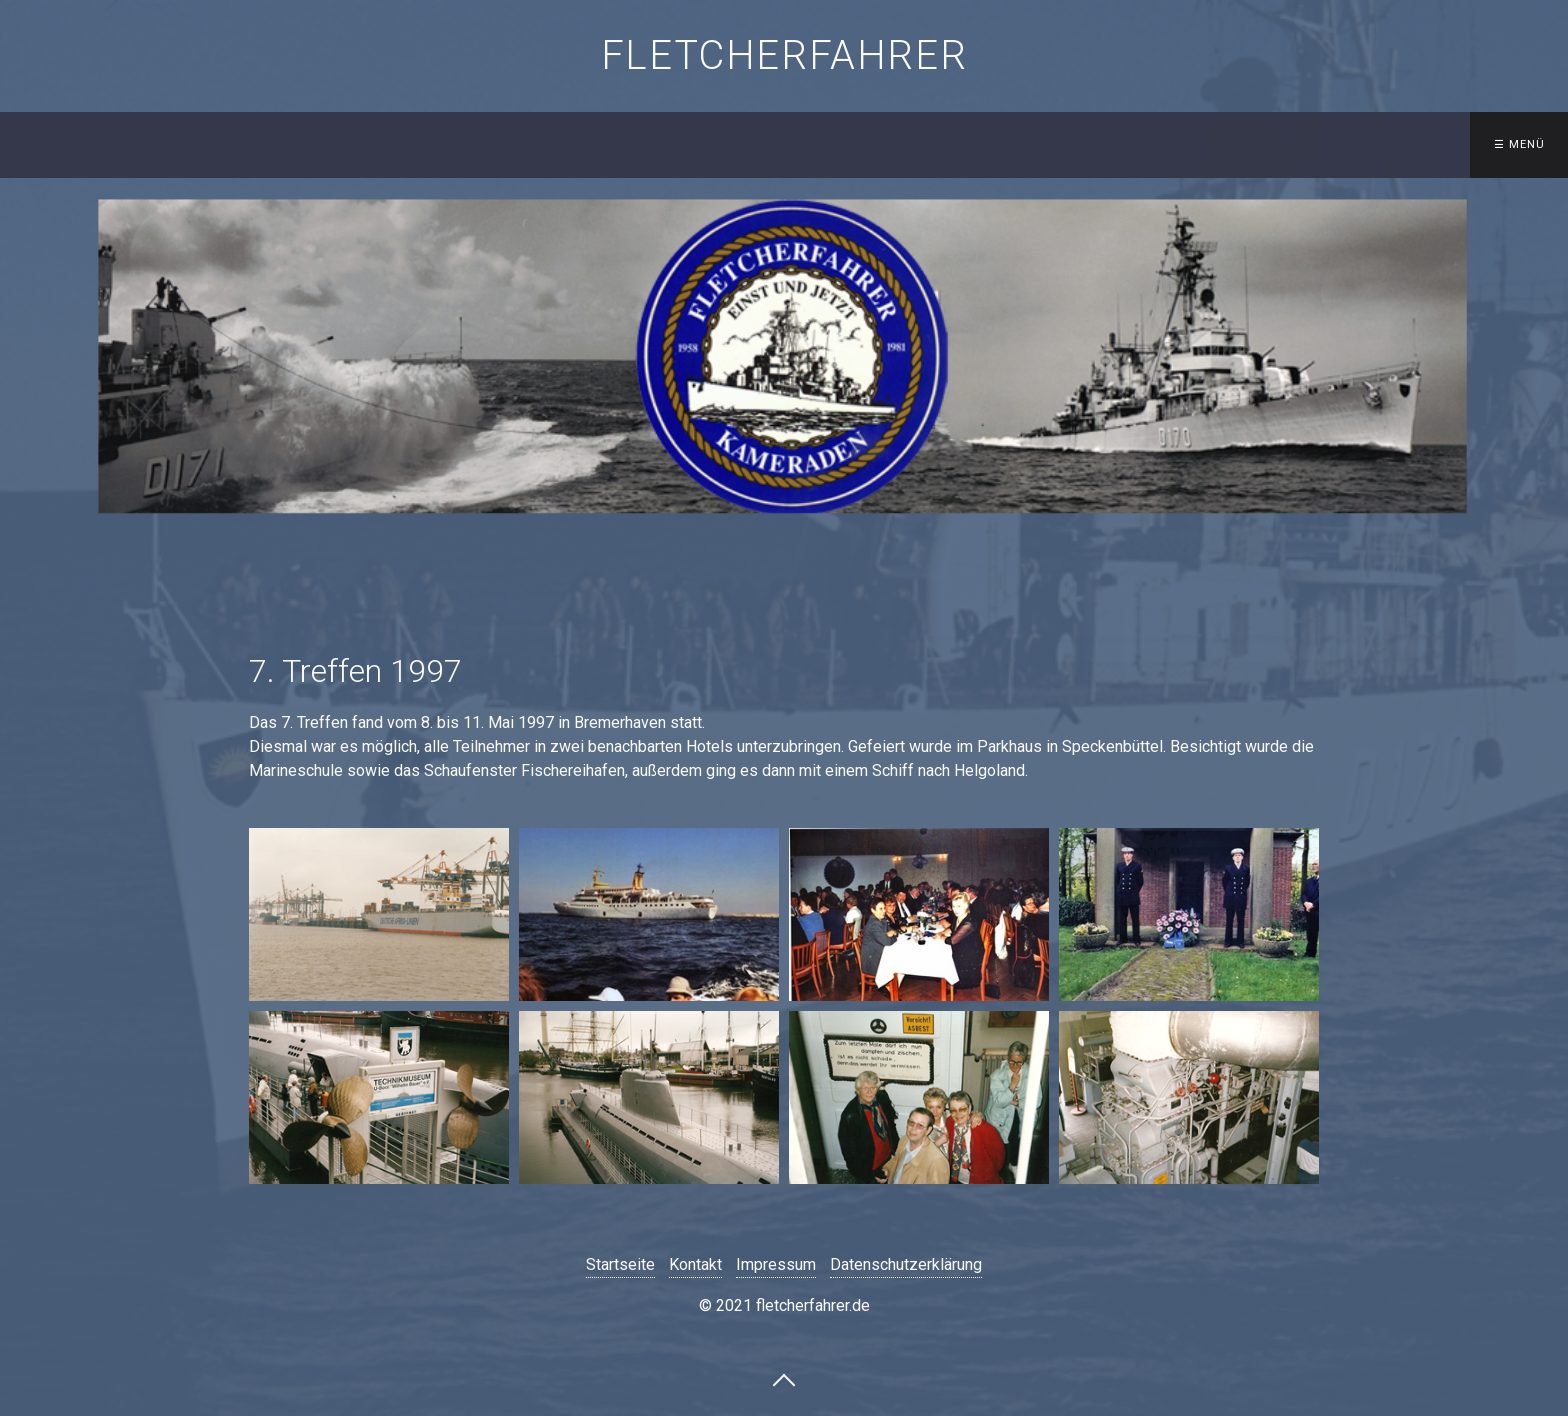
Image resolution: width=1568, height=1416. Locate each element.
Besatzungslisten (729, 144)
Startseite (462, 144)
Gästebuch (1105, 144)
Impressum (776, 1264)
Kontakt (979, 144)
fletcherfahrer (784, 55)
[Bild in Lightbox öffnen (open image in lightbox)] (379, 914)
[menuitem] (467, 145)
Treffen (864, 144)
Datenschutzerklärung (906, 1264)
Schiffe (583, 144)
